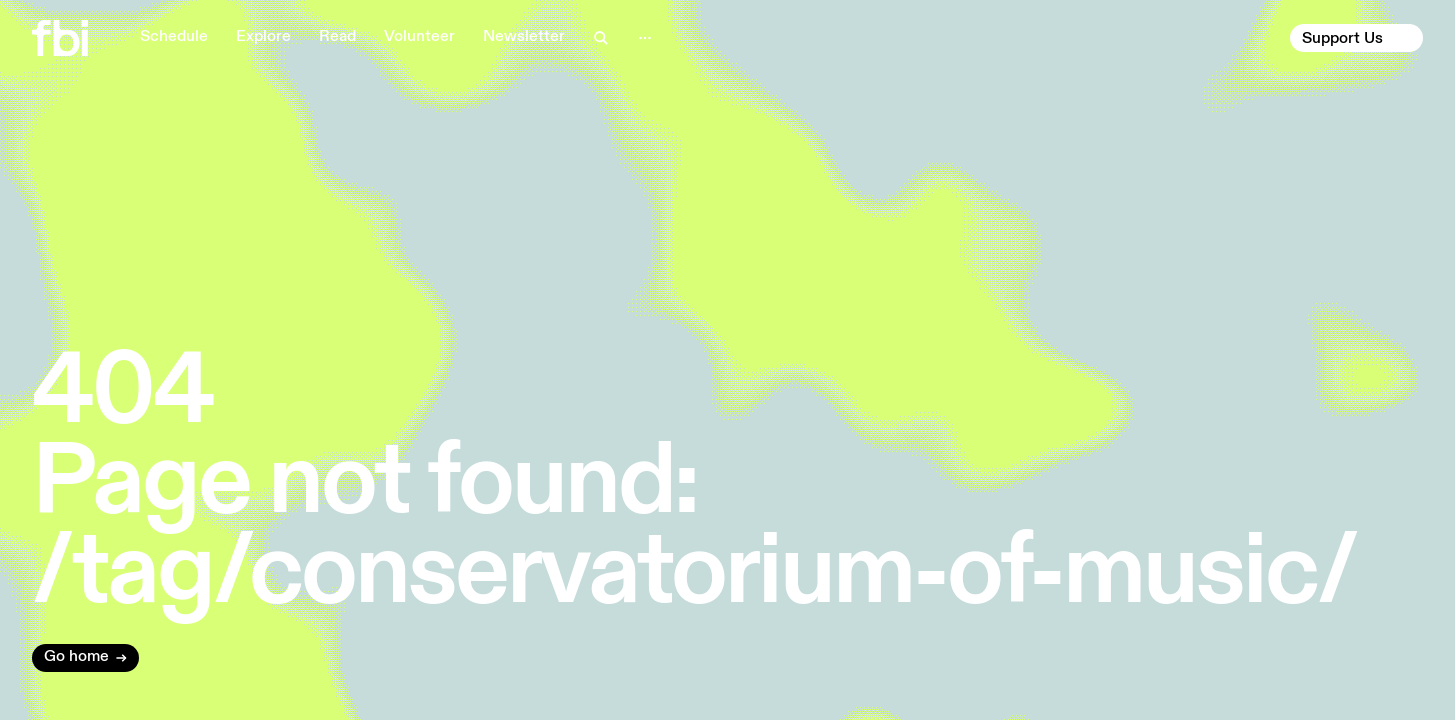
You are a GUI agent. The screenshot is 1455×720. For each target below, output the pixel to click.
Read (337, 37)
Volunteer (419, 37)
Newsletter (524, 37)
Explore (263, 37)
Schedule (174, 37)
